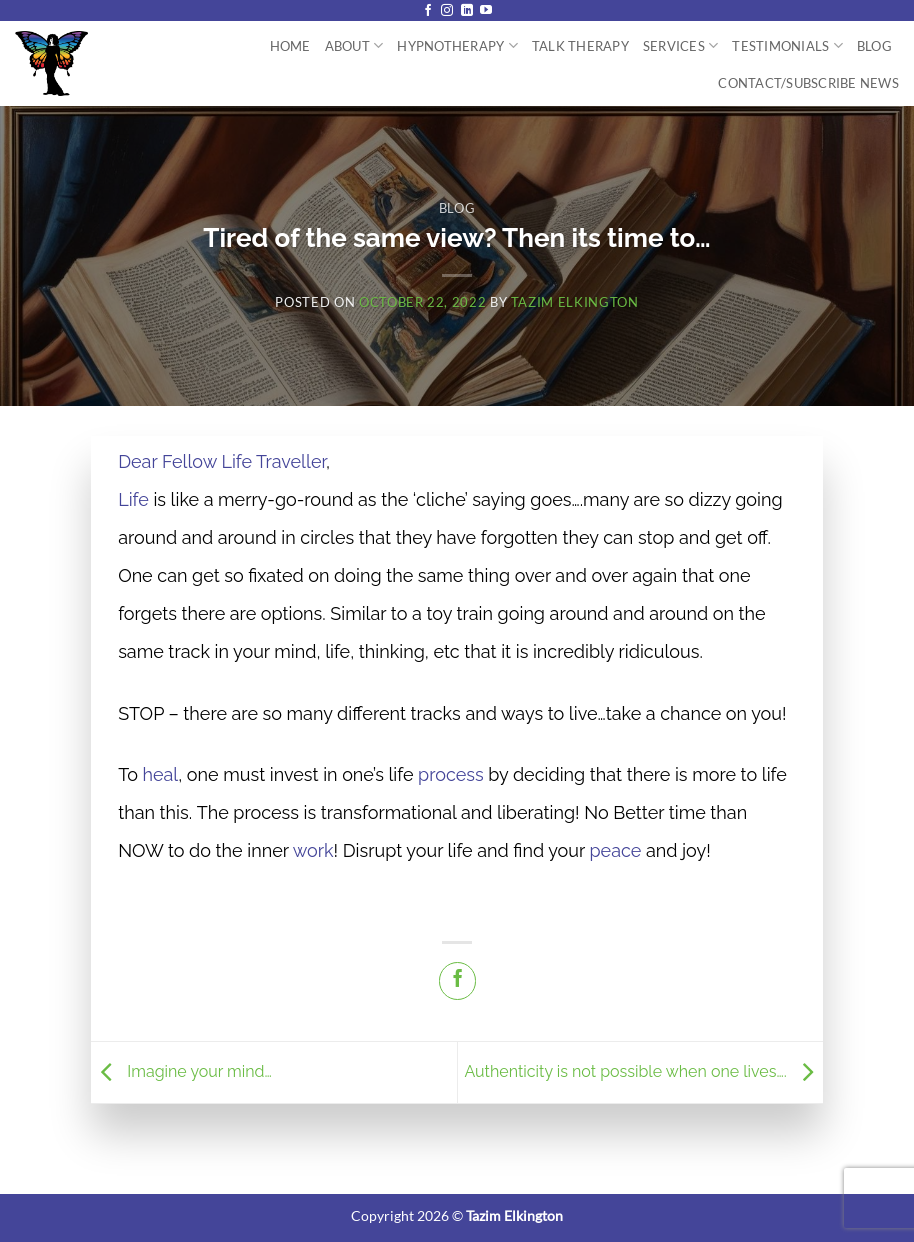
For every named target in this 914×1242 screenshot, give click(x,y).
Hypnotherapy (457, 45)
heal (160, 774)
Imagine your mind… (181, 1071)
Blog (874, 46)
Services (681, 45)
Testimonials (787, 45)
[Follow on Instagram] (447, 11)
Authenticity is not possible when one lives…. (643, 1071)
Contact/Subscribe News (808, 83)
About (354, 45)
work (313, 850)
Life (133, 499)
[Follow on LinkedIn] (467, 11)
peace (616, 850)
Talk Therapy (580, 46)
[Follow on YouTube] (486, 11)
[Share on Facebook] (457, 980)
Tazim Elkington (575, 302)
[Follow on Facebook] (428, 11)
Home (290, 46)
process (451, 774)
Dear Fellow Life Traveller (222, 461)
